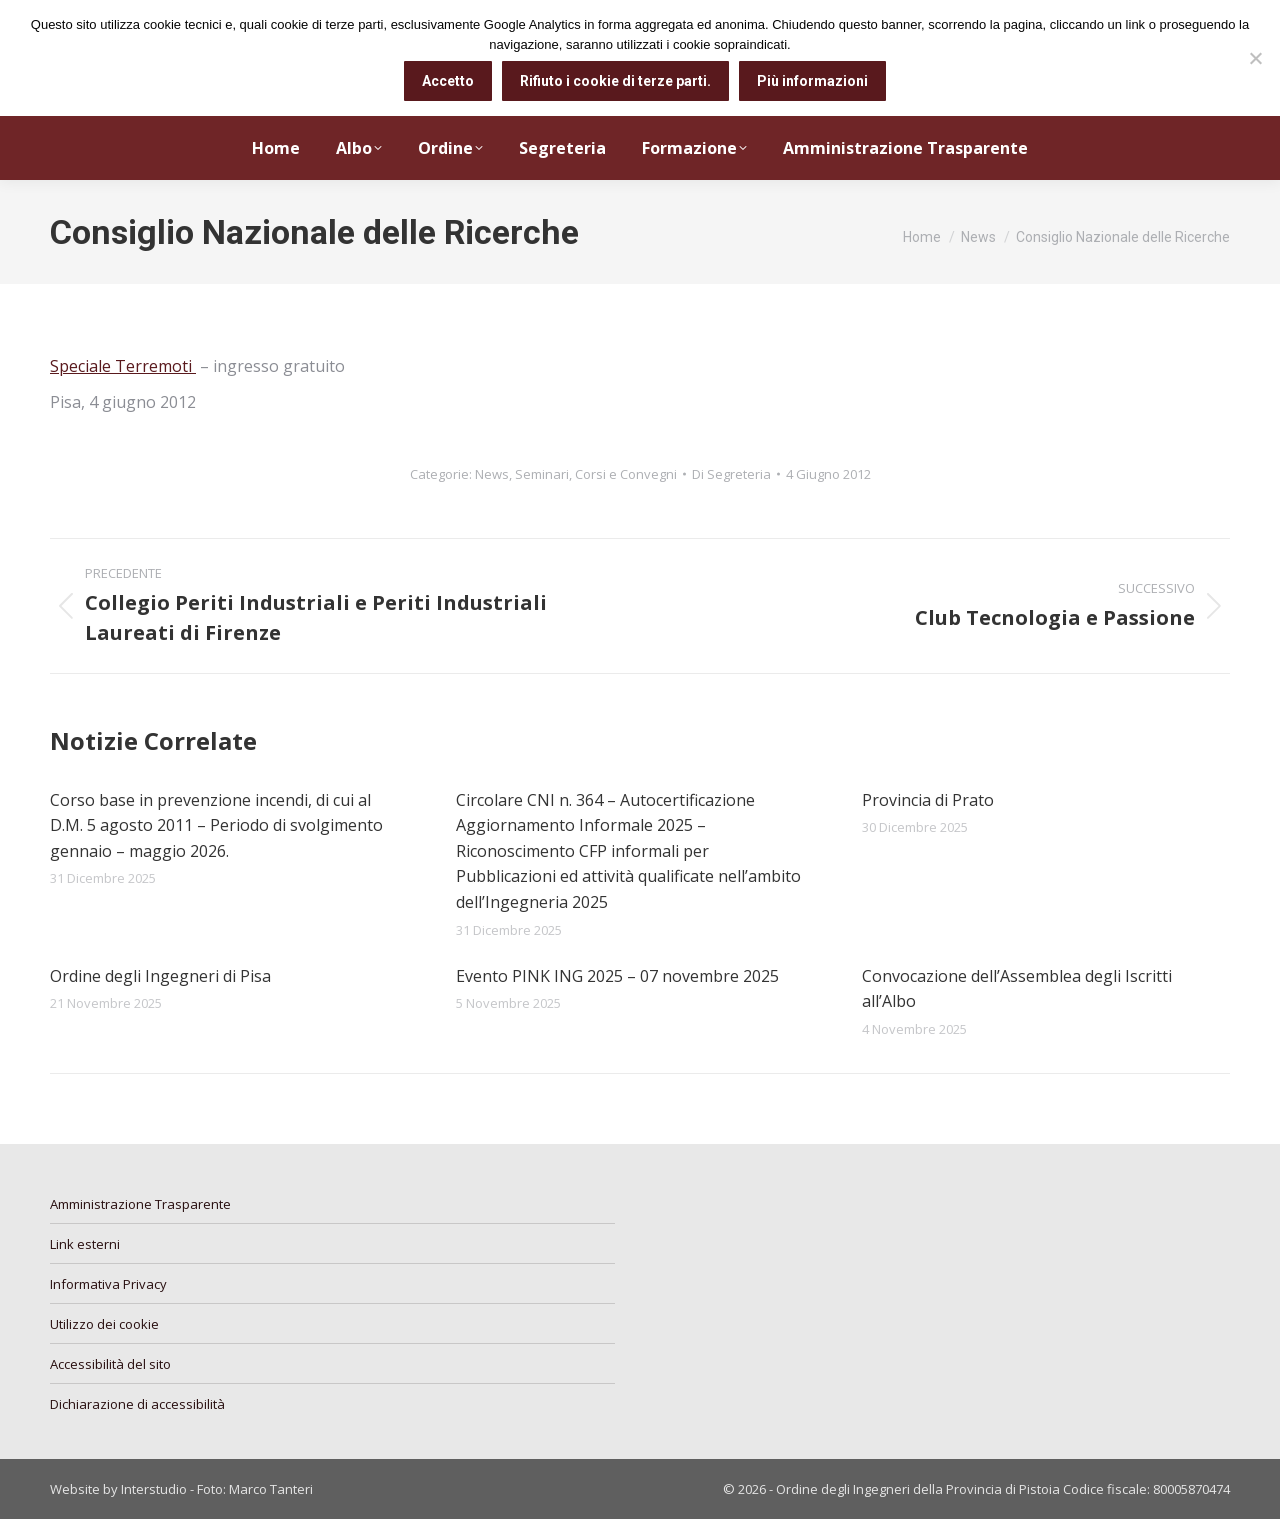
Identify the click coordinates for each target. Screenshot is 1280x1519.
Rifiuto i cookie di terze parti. (615, 81)
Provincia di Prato (928, 800)
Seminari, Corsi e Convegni (596, 474)
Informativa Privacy (108, 1284)
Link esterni (85, 1244)
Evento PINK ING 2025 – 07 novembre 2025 (617, 976)
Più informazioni (812, 81)
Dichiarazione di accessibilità (137, 1404)
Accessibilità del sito (110, 1364)
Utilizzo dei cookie (104, 1324)
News (492, 474)
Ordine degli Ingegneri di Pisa (160, 976)
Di (731, 474)
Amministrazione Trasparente (140, 1204)
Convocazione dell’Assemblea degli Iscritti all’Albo (1017, 989)
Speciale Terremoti (123, 366)
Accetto (448, 81)
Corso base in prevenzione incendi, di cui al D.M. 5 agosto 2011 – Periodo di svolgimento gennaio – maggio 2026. (216, 825)
